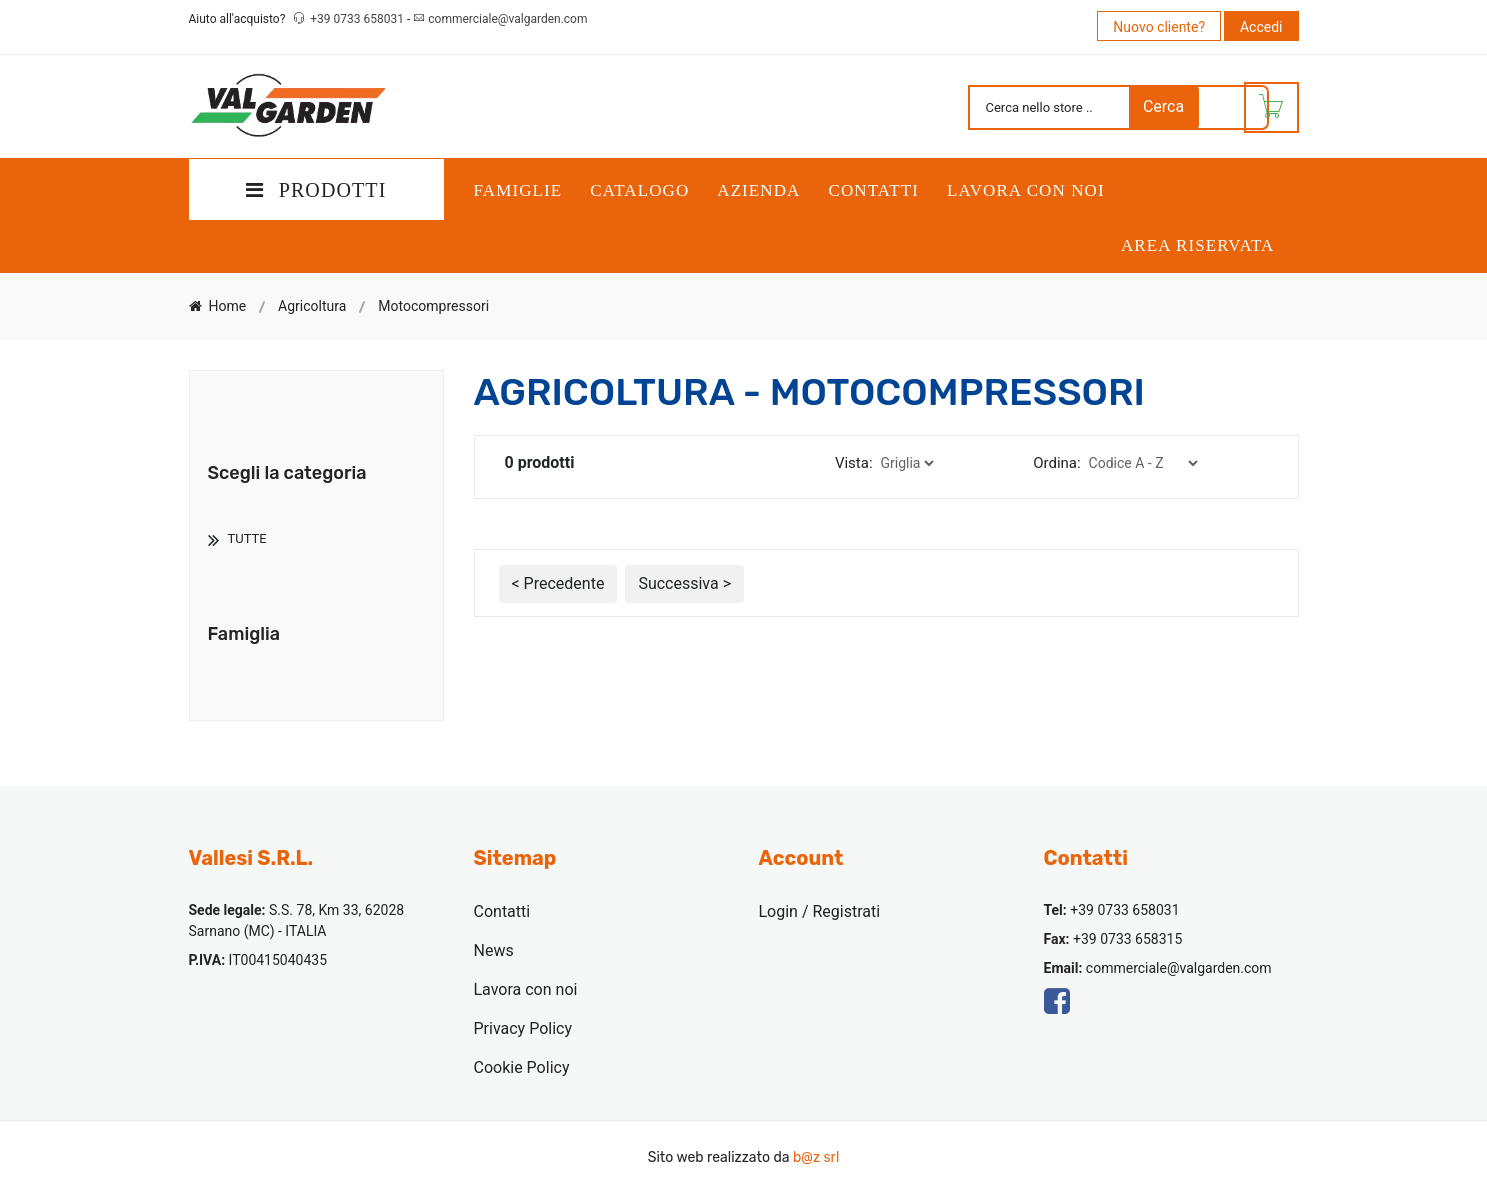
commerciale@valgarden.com (507, 19)
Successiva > (684, 583)
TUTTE (247, 538)
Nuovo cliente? (1159, 27)
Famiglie (518, 190)
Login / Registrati (820, 911)
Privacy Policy (523, 1028)
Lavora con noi (1026, 190)
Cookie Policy (522, 1067)
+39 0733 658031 (358, 19)
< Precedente (558, 583)
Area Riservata (1198, 245)
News (494, 950)
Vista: (854, 463)
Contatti (873, 190)
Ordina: (1056, 463)
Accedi (1261, 27)
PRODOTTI (316, 190)
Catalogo (639, 190)
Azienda (758, 190)
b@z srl (816, 1157)
